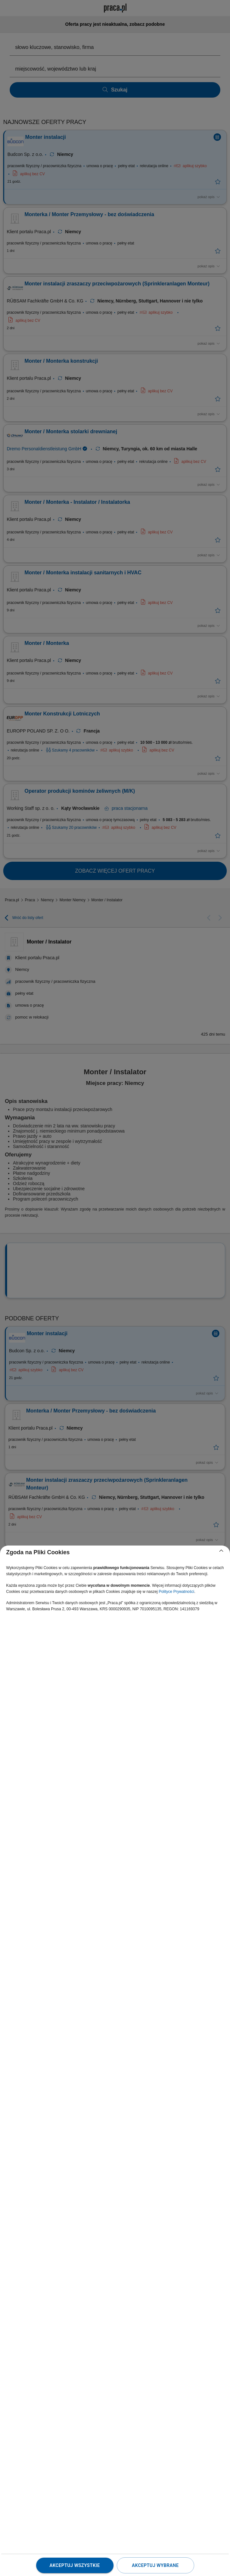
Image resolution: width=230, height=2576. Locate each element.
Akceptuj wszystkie (74, 2565)
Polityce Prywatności (176, 1591)
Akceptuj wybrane (155, 2565)
